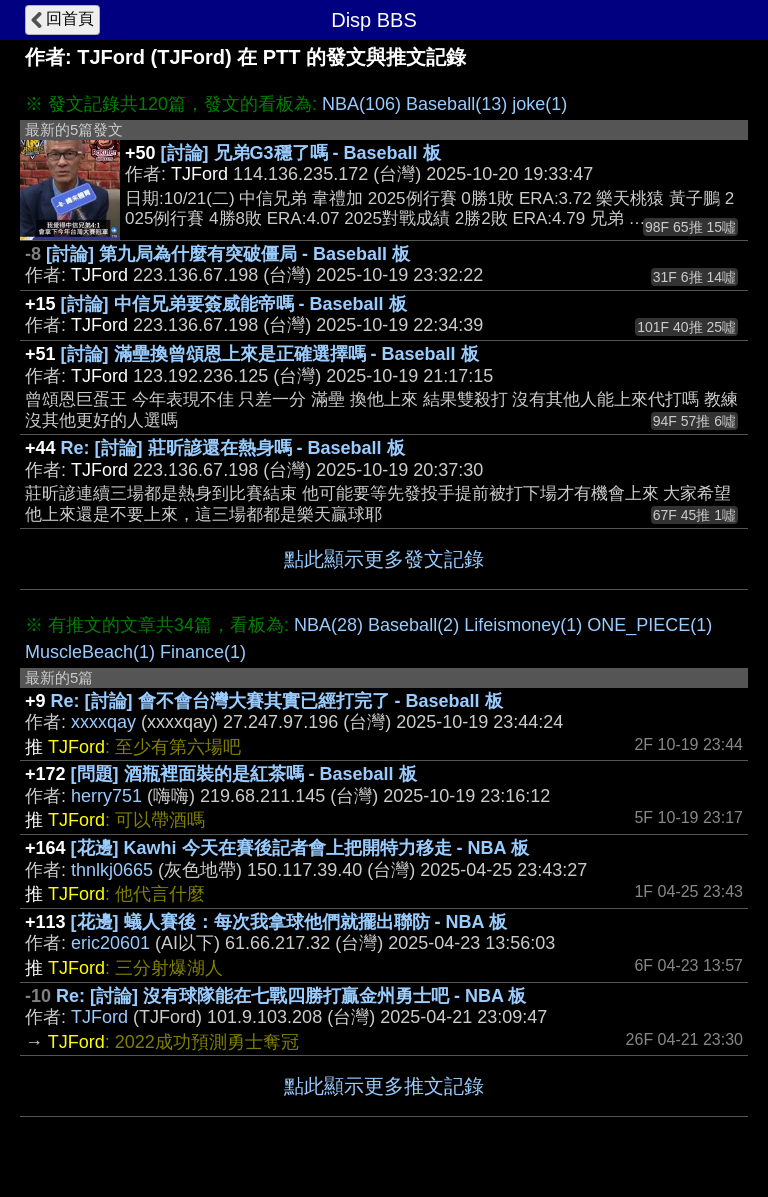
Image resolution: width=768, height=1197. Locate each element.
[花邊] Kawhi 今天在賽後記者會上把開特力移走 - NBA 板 (300, 848)
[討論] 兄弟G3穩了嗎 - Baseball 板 (301, 153)
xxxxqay (103, 722)
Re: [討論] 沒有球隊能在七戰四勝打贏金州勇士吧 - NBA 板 (291, 996)
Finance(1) (203, 652)
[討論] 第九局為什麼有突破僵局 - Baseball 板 (228, 254)
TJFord (99, 1017)
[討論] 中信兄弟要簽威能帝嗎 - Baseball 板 (234, 304)
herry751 (106, 796)
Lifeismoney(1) (523, 625)
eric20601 (110, 943)
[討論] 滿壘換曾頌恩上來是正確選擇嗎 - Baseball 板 (270, 354)
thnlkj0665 (112, 870)
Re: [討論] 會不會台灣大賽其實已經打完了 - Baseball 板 (277, 701)
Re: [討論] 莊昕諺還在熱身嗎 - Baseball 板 (233, 448)
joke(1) (539, 104)
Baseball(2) (413, 625)
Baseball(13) (456, 104)
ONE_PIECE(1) (649, 625)
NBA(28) (328, 625)
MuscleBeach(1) (90, 652)
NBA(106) (361, 104)
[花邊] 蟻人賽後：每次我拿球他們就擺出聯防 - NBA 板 (289, 922)
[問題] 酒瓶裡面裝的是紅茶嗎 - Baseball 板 (244, 774)
